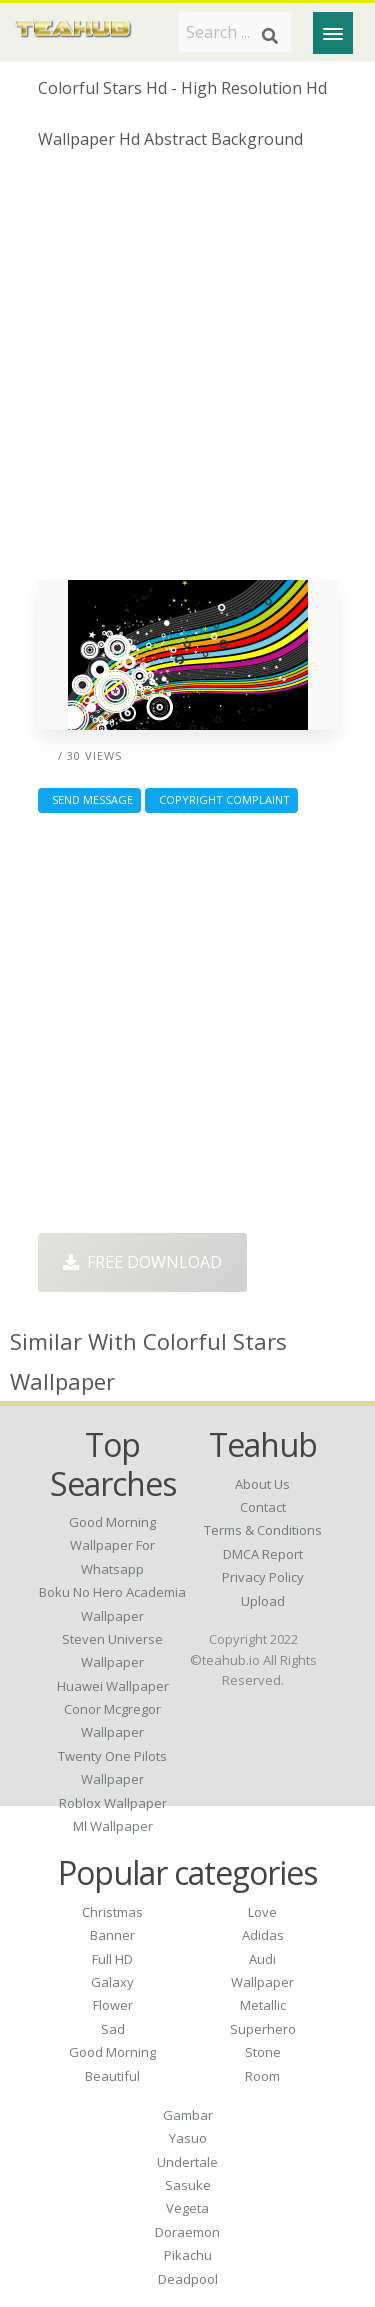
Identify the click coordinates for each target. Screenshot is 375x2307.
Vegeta (187, 2208)
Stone (263, 2052)
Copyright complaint (221, 799)
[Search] (270, 36)
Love (262, 1912)
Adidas (263, 1935)
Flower (113, 2005)
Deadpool (188, 2279)
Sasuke (188, 2185)
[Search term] (235, 32)
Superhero (263, 2029)
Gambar (188, 2115)
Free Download (142, 1262)
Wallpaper (262, 1982)
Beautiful (112, 2076)
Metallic (263, 2005)
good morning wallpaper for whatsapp (112, 1545)
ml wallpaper (113, 1826)
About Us (262, 1484)
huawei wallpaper (113, 1686)
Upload (263, 1601)
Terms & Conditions (263, 1530)
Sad (113, 2029)
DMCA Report (263, 1554)
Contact (263, 1507)
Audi (262, 1959)
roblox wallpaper (113, 1803)
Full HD (112, 1959)
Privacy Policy (263, 1577)
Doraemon (187, 2232)
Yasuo (188, 2138)
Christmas (112, 1912)
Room (262, 2076)
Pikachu (188, 2255)
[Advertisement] (187, 372)
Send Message (89, 799)
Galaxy (112, 1982)
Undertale (187, 2162)
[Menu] (333, 33)
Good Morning (112, 2052)
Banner (112, 1935)
